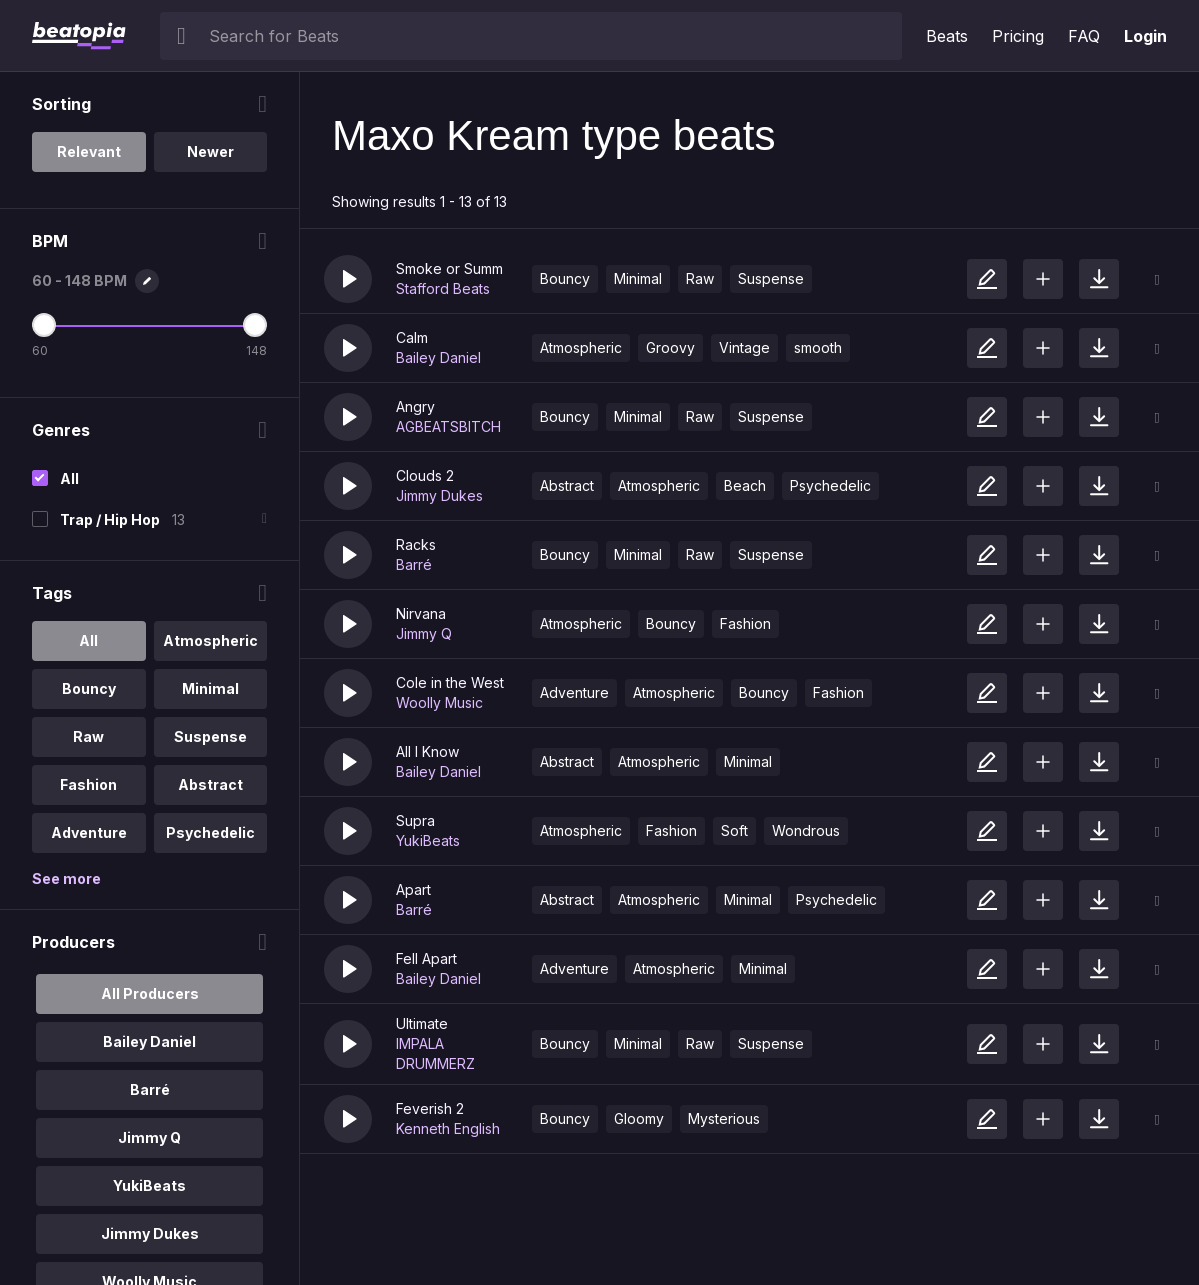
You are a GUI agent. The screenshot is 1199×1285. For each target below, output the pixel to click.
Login (1145, 36)
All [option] (88, 640)
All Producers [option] (150, 993)
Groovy (670, 347)
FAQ (1084, 36)
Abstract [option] (210, 784)
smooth (818, 347)
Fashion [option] (88, 784)
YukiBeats (428, 840)
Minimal (638, 278)
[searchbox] (551, 36)
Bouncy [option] (89, 688)
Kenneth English (448, 1128)
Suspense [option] (210, 736)
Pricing (1018, 36)
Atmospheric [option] (210, 640)
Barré (414, 564)
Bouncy (565, 278)
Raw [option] (88, 736)
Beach (745, 485)
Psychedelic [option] (210, 832)
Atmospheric (581, 347)
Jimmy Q (424, 633)
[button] (348, 279)
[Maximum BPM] (255, 325)
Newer (210, 151)
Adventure (574, 692)
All (69, 478)
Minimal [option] (210, 688)
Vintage (744, 347)
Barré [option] (150, 1089)
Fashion (745, 623)
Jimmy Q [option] (149, 1137)
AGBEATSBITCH (448, 426)
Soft (734, 830)
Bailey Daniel (438, 357)
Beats (947, 36)
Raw (700, 278)
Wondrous (806, 830)
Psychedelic (830, 485)
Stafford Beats (443, 288)
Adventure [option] (89, 832)
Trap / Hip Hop (110, 519)
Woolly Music (439, 702)
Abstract (567, 485)
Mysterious (724, 1118)
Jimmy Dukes (439, 495)
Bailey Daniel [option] (149, 1041)
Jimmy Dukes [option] (150, 1233)
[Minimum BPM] (44, 325)
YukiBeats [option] (149, 1185)
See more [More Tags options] (66, 878)
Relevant (89, 151)
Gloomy (639, 1118)
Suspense (771, 278)
